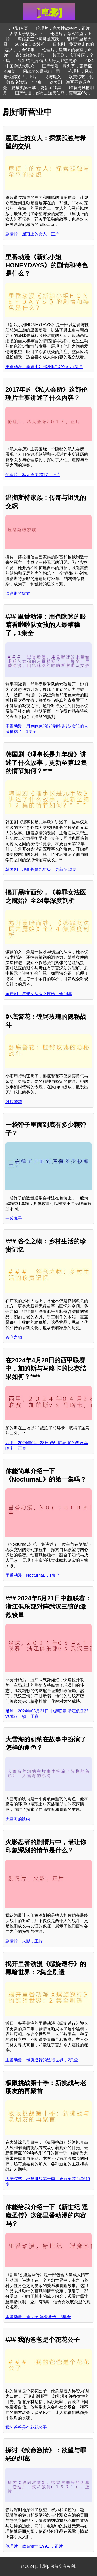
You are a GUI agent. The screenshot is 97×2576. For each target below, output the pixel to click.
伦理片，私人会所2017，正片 (32, 474)
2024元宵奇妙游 (30, 44)
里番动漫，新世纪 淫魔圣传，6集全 (38, 2317)
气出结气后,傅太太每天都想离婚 (47, 60)
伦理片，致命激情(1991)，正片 (34, 2546)
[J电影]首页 (17, 28)
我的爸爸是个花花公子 (26, 2427)
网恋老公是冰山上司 (41, 71)
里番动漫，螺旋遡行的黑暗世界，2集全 (41, 2060)
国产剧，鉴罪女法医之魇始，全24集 (38, 994)
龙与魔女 (52, 77)
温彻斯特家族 (17, 593)
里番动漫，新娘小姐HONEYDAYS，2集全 (44, 366)
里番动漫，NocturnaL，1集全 (32, 1575)
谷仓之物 (13, 1337)
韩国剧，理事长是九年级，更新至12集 (40, 869)
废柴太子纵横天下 (25, 33)
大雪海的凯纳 (17, 1819)
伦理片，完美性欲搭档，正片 (63, 28)
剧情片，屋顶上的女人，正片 (32, 234)
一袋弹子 (13, 1218)
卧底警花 (13, 1102)
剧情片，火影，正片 (24, 1941)
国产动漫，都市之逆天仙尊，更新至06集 (52, 93)
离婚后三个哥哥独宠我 (38, 39)
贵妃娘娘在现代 (30, 55)
